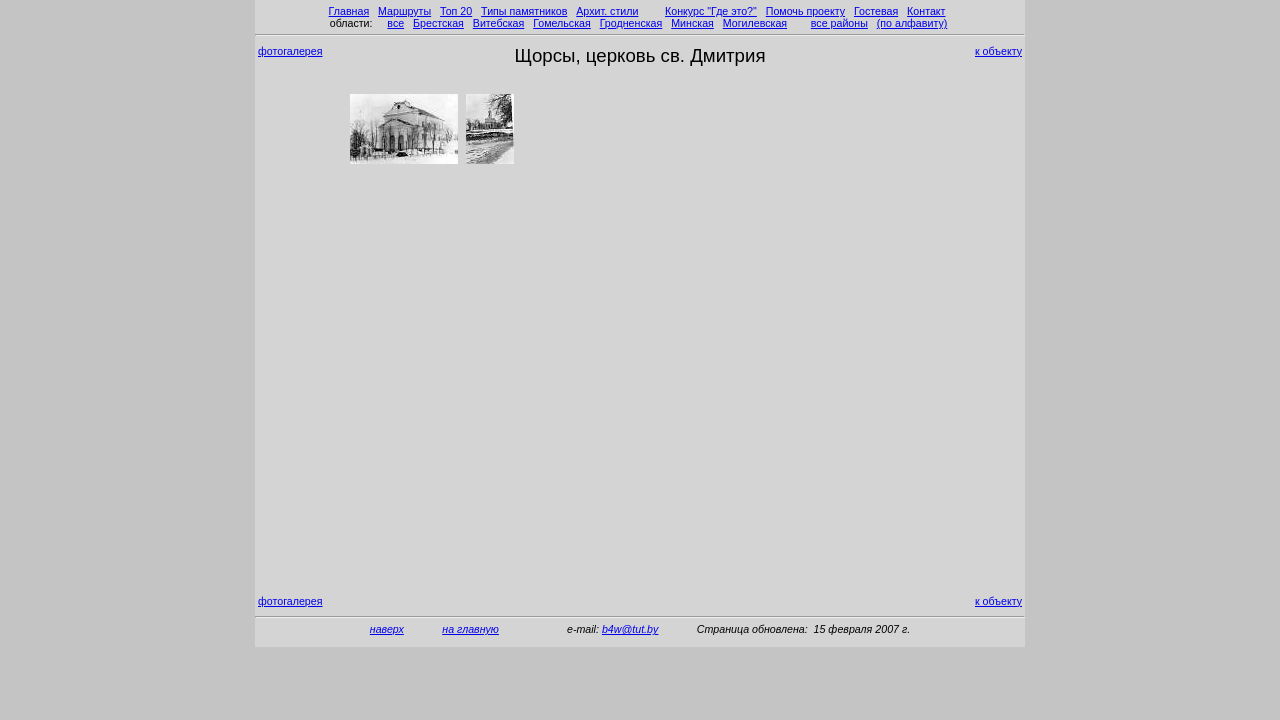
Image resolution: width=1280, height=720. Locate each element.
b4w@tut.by (630, 629)
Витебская (499, 23)
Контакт (926, 11)
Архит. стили (607, 11)
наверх (387, 629)
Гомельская (562, 23)
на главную (470, 629)
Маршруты (404, 11)
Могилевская (755, 23)
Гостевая (876, 11)
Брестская (438, 23)
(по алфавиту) (912, 23)
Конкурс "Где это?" (711, 11)
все (395, 23)
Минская (692, 23)
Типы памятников (524, 11)
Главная (349, 11)
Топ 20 (456, 11)
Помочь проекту (805, 11)
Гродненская (631, 23)
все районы (839, 23)
